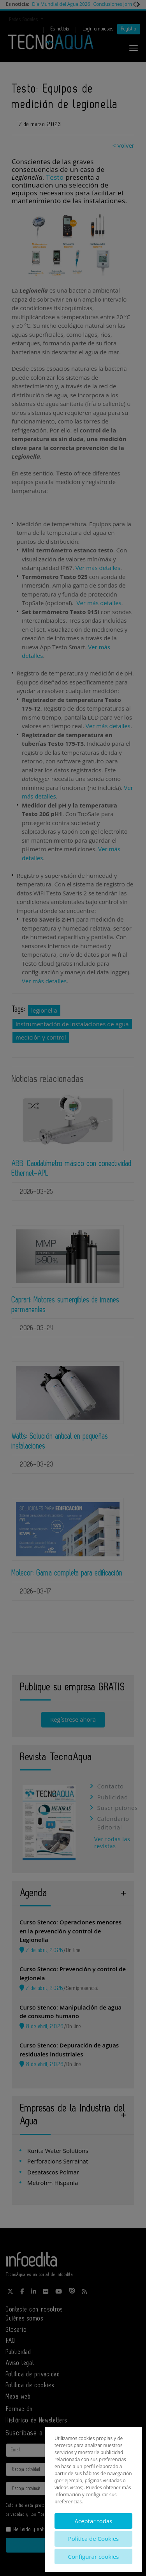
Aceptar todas (93, 2521)
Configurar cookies (93, 2556)
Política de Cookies (93, 2538)
